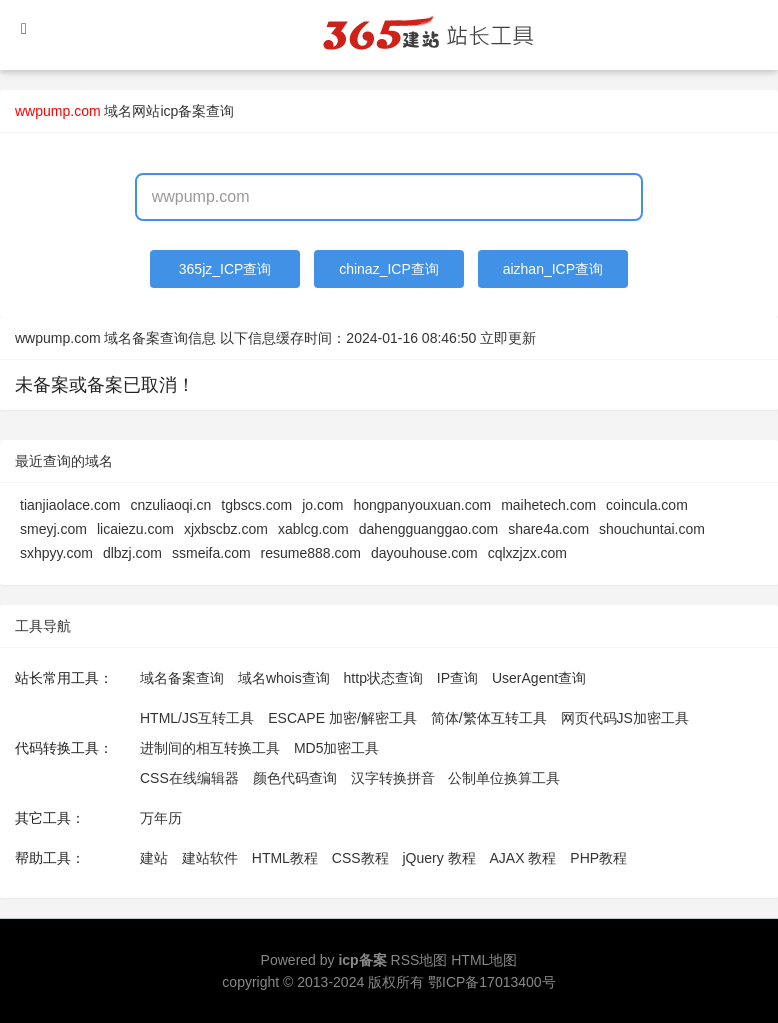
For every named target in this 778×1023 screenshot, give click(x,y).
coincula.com (647, 505)
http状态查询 (383, 678)
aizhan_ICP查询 (553, 269)
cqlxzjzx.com (527, 553)
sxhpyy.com (56, 553)
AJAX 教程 (523, 858)
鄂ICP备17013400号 (492, 982)
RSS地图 (419, 960)
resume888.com (311, 553)
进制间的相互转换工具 (210, 748)
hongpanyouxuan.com (422, 505)
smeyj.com (53, 529)
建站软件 (210, 858)
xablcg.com (313, 529)
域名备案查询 (182, 678)
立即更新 (508, 338)
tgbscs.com (256, 505)
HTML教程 (285, 858)
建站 (154, 858)
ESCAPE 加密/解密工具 (342, 718)
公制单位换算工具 (504, 778)
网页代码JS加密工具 (625, 718)
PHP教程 (598, 858)
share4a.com (548, 529)
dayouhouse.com (424, 553)
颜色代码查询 (295, 778)
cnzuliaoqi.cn (170, 505)
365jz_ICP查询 (225, 269)
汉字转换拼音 (393, 778)
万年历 (161, 818)
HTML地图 (484, 960)
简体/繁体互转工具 (489, 718)
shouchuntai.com (652, 529)
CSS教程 (360, 858)
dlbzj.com (132, 553)
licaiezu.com (135, 529)
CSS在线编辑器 (189, 778)
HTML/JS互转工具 (197, 718)
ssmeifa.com (211, 553)
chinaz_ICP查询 (389, 269)
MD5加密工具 (337, 748)
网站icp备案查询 (183, 111)
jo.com (322, 505)
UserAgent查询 (539, 678)
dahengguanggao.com (428, 529)
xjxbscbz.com (226, 529)
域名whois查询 (284, 678)
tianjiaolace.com (70, 505)
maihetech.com (548, 505)
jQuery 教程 (438, 858)
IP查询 (457, 678)
